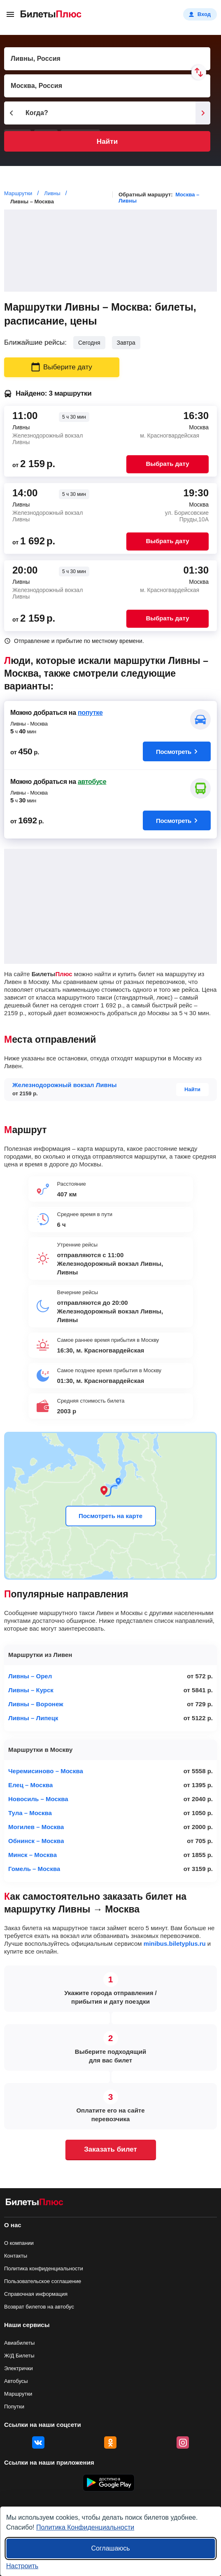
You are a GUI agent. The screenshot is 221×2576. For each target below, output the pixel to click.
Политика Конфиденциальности (85, 2527)
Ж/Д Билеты (19, 2356)
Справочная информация (35, 2294)
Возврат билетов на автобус (39, 2307)
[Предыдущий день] (11, 112)
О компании (19, 2243)
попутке (90, 712)
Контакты (15, 2256)
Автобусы (16, 2381)
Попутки (14, 2406)
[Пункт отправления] (107, 58)
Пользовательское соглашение (42, 2281)
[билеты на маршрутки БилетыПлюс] (34, 2203)
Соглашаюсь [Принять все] (110, 2548)
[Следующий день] (202, 112)
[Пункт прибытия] (107, 85)
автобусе (92, 781)
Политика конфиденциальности (43, 2268)
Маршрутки (18, 2394)
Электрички (18, 2368)
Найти (107, 141)
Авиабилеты (19, 2343)
